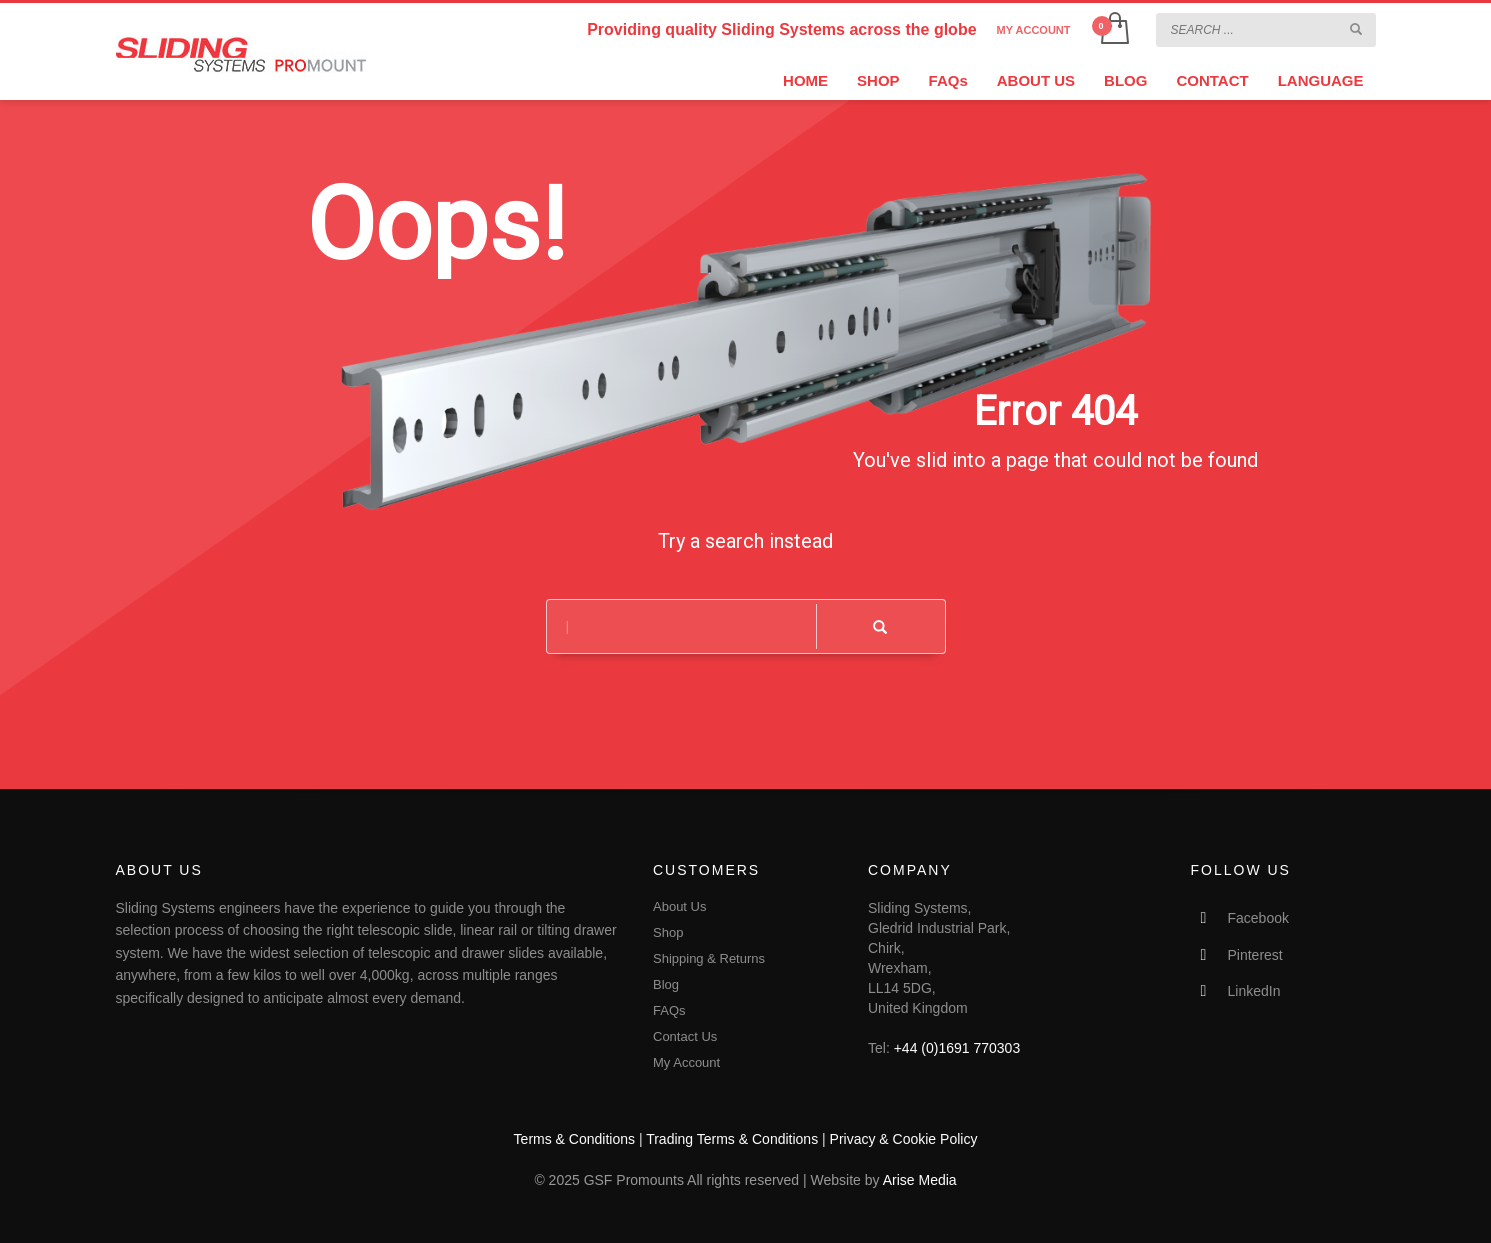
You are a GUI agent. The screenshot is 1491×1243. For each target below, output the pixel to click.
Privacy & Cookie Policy (904, 1139)
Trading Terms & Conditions (732, 1139)
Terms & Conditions (574, 1139)
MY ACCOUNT (1034, 30)
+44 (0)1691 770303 (957, 1048)
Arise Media (920, 1180)
